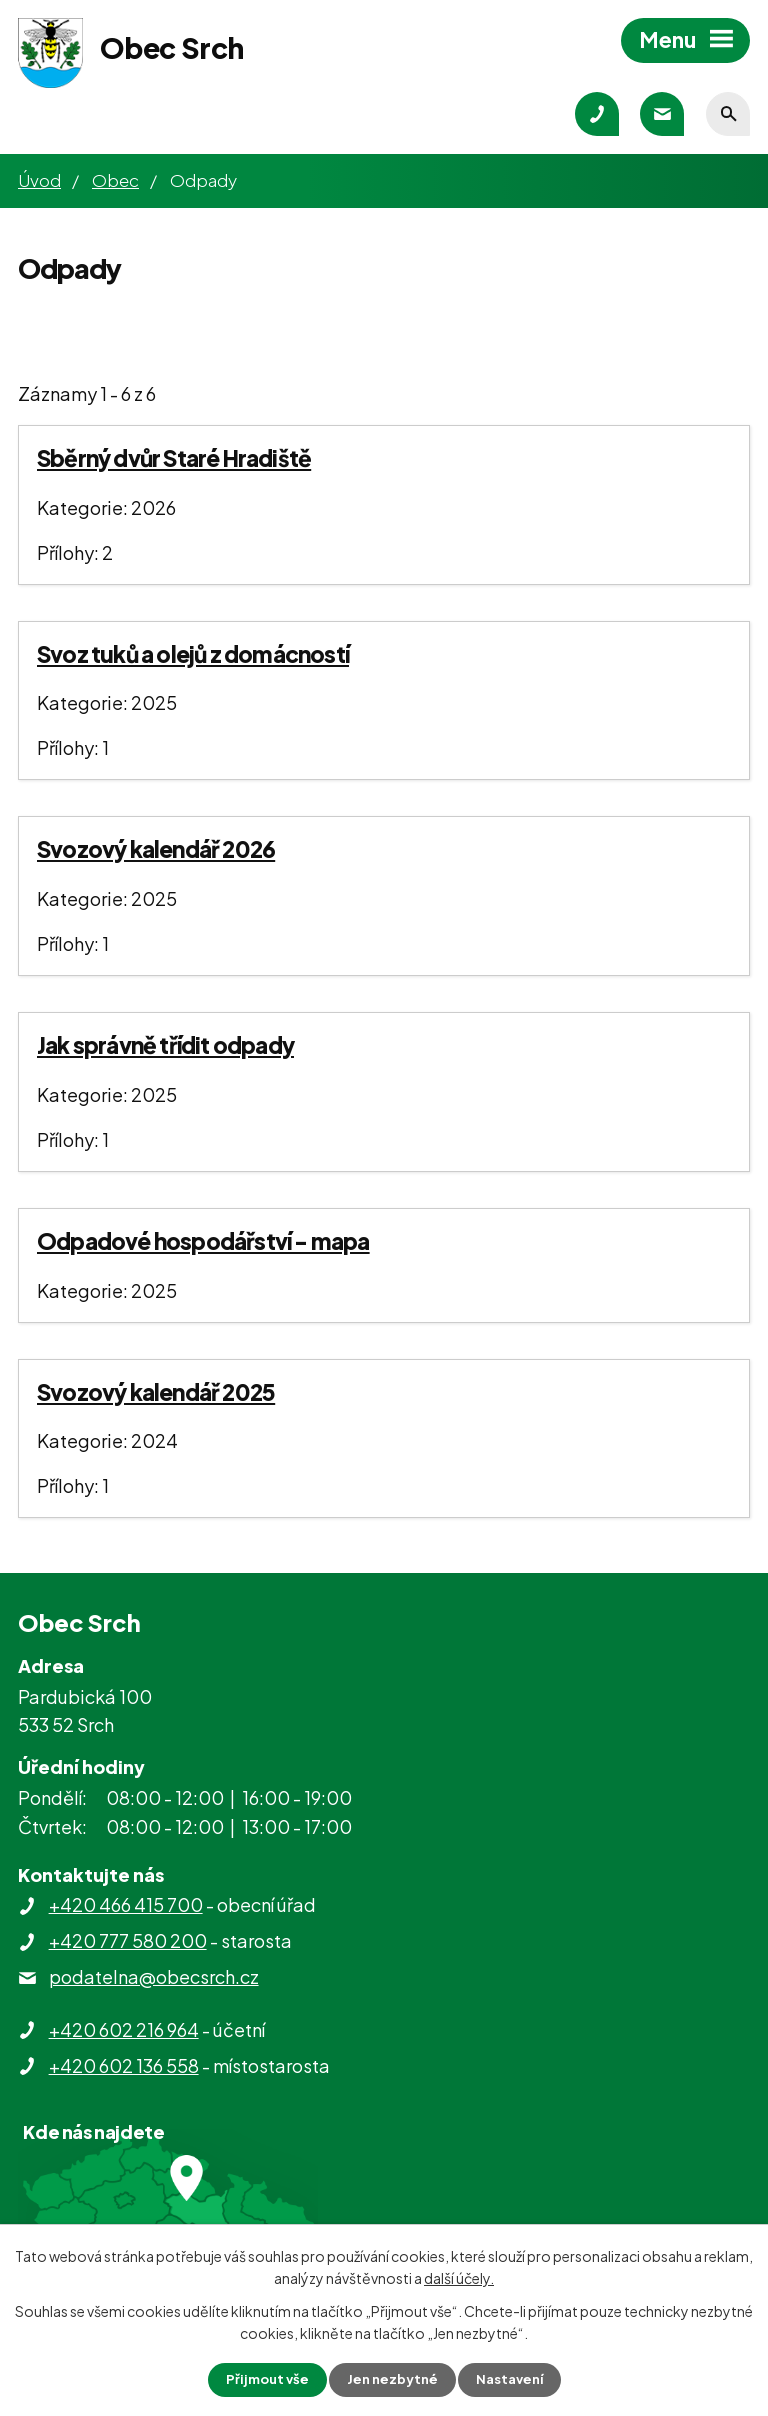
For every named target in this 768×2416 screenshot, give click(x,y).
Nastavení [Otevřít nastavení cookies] (514, 2379)
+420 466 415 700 (126, 1904)
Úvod (39, 180)
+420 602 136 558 (124, 2065)
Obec (115, 180)
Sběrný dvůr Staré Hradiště (174, 458)
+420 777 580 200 (128, 1940)
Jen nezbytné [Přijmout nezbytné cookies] (392, 2379)
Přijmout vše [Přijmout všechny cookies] (262, 2379)
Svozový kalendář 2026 (156, 849)
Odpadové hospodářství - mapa (203, 1241)
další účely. (459, 2276)
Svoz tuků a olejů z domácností (193, 654)
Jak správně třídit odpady (165, 1045)
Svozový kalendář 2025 (156, 1392)
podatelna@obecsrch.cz (154, 1976)
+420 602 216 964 (124, 2029)
